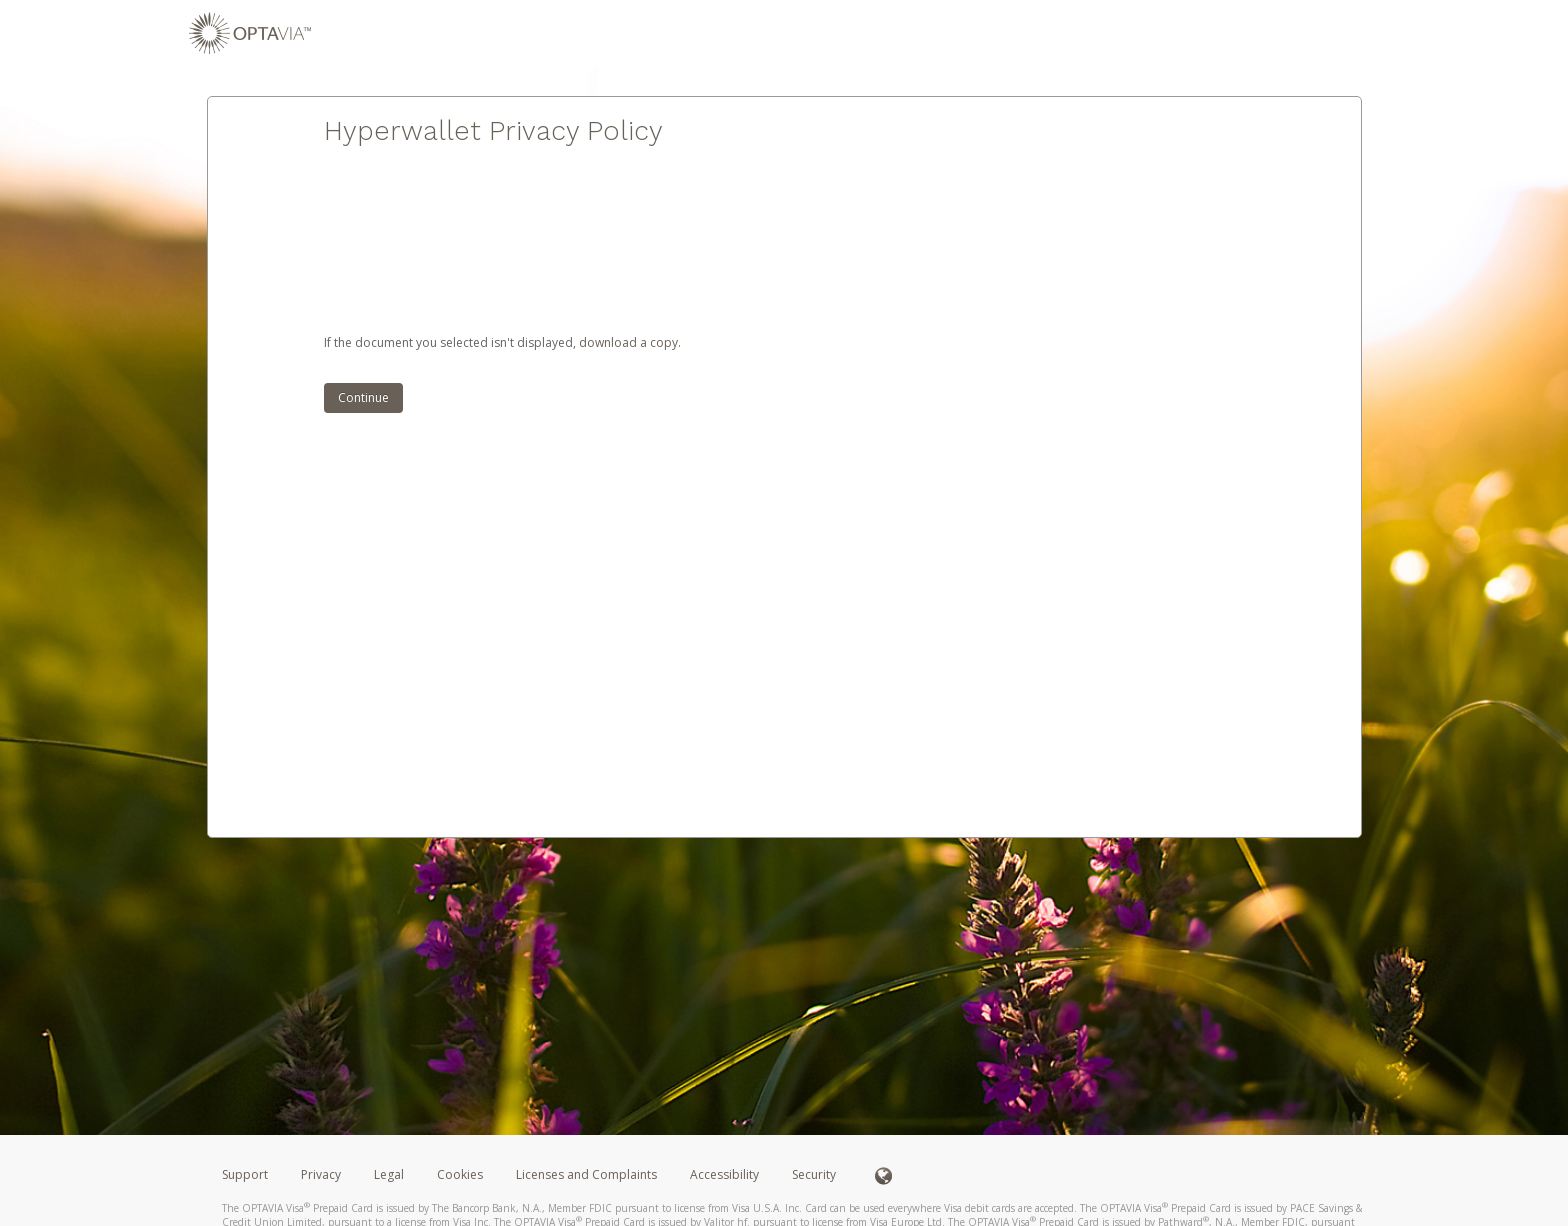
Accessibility (724, 1174)
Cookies (460, 1174)
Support (245, 1174)
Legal (389, 1174)
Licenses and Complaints (588, 1174)
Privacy (321, 1174)
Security (814, 1174)
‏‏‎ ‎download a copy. (628, 342)
